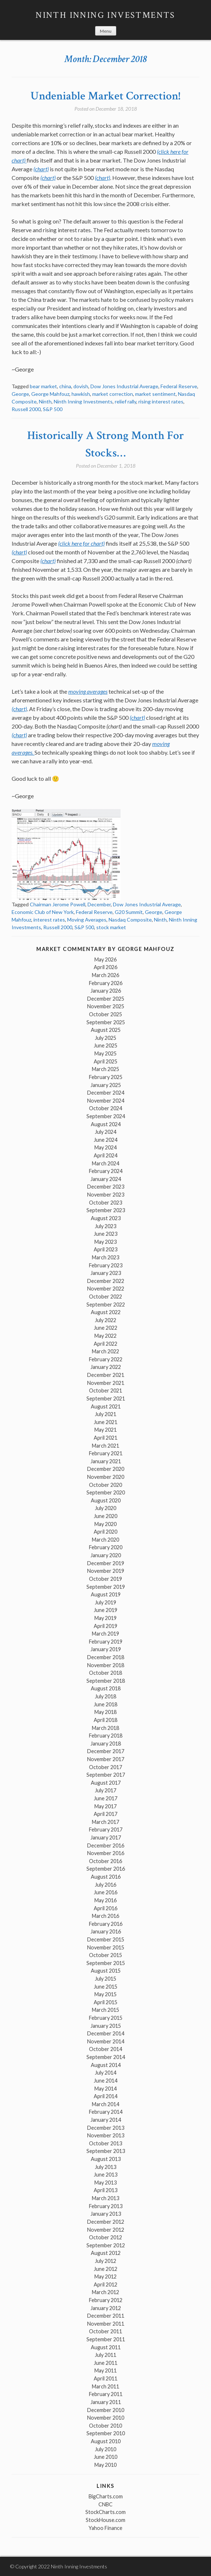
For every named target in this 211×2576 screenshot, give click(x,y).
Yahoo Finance (105, 2528)
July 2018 (105, 1696)
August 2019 (106, 1594)
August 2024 (106, 1124)
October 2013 (105, 2143)
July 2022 (105, 1320)
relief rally (125, 401)
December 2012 (105, 2222)
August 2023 (106, 1218)
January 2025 (105, 1085)
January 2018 (105, 1743)
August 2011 (106, 2347)
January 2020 (105, 1555)
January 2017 (105, 1837)
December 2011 (105, 2316)
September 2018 (105, 1681)
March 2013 (105, 2198)
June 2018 (105, 1704)
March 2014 (105, 2104)
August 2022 (106, 1312)
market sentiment (155, 394)
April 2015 (105, 2002)
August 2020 (106, 1500)
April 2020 (105, 1532)
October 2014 (105, 2049)
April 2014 (105, 2096)
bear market (43, 386)
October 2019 (105, 1579)
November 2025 (105, 1006)
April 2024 (105, 1155)
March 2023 (105, 1257)
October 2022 (105, 1296)
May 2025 (105, 1053)
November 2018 (105, 1665)
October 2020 (105, 1485)
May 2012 (105, 2276)
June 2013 (105, 2174)
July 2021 (105, 1414)
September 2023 (105, 1210)
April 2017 (105, 1814)
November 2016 (105, 1853)
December (99, 904)
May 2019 (105, 1618)
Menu (105, 31)
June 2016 (105, 1892)
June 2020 (105, 1516)
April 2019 (105, 1626)
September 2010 (105, 2433)
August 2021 (106, 1406)
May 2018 (105, 1712)
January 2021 (105, 1461)
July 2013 (105, 2167)
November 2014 (105, 2041)
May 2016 (105, 1900)
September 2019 (105, 1587)
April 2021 (105, 1438)
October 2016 (105, 1861)
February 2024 (105, 1171)
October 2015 (105, 1955)
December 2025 (105, 999)
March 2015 (105, 2010)
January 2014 (105, 2120)
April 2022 (105, 1344)
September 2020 (105, 1492)
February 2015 (105, 2018)
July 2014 (105, 2073)
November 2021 (105, 1383)
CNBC (105, 2504)
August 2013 (106, 2159)
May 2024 (105, 1147)
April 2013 (105, 2190)
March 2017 (105, 1822)
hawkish (81, 394)
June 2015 (105, 1987)
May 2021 (105, 1430)
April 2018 (105, 1720)
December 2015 (105, 1939)
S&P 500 (52, 409)
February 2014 (105, 2112)
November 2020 (105, 1477)
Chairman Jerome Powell (57, 904)
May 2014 (105, 2088)
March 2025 (105, 1069)
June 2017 (105, 1798)
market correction (112, 394)
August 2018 (106, 1688)
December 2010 (105, 2410)
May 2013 (105, 2182)
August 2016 (106, 1877)
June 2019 (105, 1610)
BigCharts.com (106, 2496)
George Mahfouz (50, 394)
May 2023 (105, 1242)
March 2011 (105, 2386)
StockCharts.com (105, 2512)
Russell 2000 (26, 409)
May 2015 (105, 1994)
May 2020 (105, 1524)
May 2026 (105, 959)
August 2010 (106, 2441)
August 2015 (106, 1971)
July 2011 (105, 2355)
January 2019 (105, 1649)
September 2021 (105, 1398)
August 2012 (106, 2253)
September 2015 (105, 1963)
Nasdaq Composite (130, 919)
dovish (80, 386)
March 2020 (105, 1540)
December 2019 (105, 1563)
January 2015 (105, 2026)
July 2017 (105, 1790)
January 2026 (105, 991)
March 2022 (105, 1351)
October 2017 (105, 1767)
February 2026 (105, 983)
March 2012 (105, 2292)
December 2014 (105, 2033)
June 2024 (105, 1140)
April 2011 (105, 2378)
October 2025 (105, 1014)
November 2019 (105, 1571)
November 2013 (105, 2135)
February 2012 (105, 2300)
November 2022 (105, 1288)
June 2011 (105, 2363)
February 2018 (105, 1735)
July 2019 (105, 1602)
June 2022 (105, 1328)
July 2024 (105, 1132)
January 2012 (105, 2308)
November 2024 (105, 1101)
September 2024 (105, 1116)
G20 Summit (129, 912)
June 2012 (105, 2269)
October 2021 (105, 1390)
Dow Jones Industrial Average (124, 386)
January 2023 (105, 1273)
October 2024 (105, 1108)
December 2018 (105, 1657)
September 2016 (105, 1869)
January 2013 (105, 2214)
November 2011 (105, 2324)
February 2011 (105, 2394)
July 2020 (105, 1508)
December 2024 (105, 1093)
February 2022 (105, 1359)
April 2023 (105, 1249)
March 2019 (105, 1633)
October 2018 (105, 1673)
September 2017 (105, 1775)
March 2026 (105, 975)
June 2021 (105, 1422)
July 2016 (105, 1885)
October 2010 (105, 2426)
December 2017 (105, 1751)
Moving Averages (86, 919)
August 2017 (106, 1783)
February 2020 (105, 1547)
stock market (111, 927)
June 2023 (105, 1234)
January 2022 (105, 1367)
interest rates (49, 919)
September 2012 (105, 2245)
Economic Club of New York (43, 912)
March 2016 (105, 1916)
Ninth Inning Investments (105, 15)
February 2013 (105, 2206)
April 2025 (105, 1061)
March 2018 (105, 1728)
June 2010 (105, 2457)
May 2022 (105, 1336)
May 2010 (105, 2465)
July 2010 (105, 2449)
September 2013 (105, 2151)
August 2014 (106, 2065)
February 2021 (105, 1453)
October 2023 (105, 1202)
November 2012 (105, 2230)
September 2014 (105, 2057)
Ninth (45, 401)
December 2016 (105, 1845)
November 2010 (105, 2418)
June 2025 (105, 1045)
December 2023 (105, 1187)
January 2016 (105, 1931)
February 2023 (105, 1265)
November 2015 (105, 1947)
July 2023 (105, 1226)
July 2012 (105, 2261)
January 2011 (105, 2402)
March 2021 (105, 1446)
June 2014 (105, 2080)
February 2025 (105, 1077)
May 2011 (105, 2370)
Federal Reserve (179, 386)
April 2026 (105, 967)
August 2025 (106, 1030)
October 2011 (105, 2331)
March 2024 (105, 1163)
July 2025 (105, 1038)
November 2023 (105, 1194)
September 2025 (105, 1022)
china (65, 386)
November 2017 (105, 1759)
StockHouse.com (105, 2520)
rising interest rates (160, 401)
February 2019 (105, 1641)
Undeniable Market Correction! (105, 96)
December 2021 (105, 1375)
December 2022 (105, 1281)
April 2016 (105, 1908)
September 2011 (105, 2339)
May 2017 (105, 1806)
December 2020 (105, 1469)
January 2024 (105, 1179)
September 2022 (105, 1304)
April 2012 (105, 2284)
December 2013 (105, 2128)
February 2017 (105, 1829)
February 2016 (105, 1924)
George (20, 394)
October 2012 (105, 2237)
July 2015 (105, 1979)
